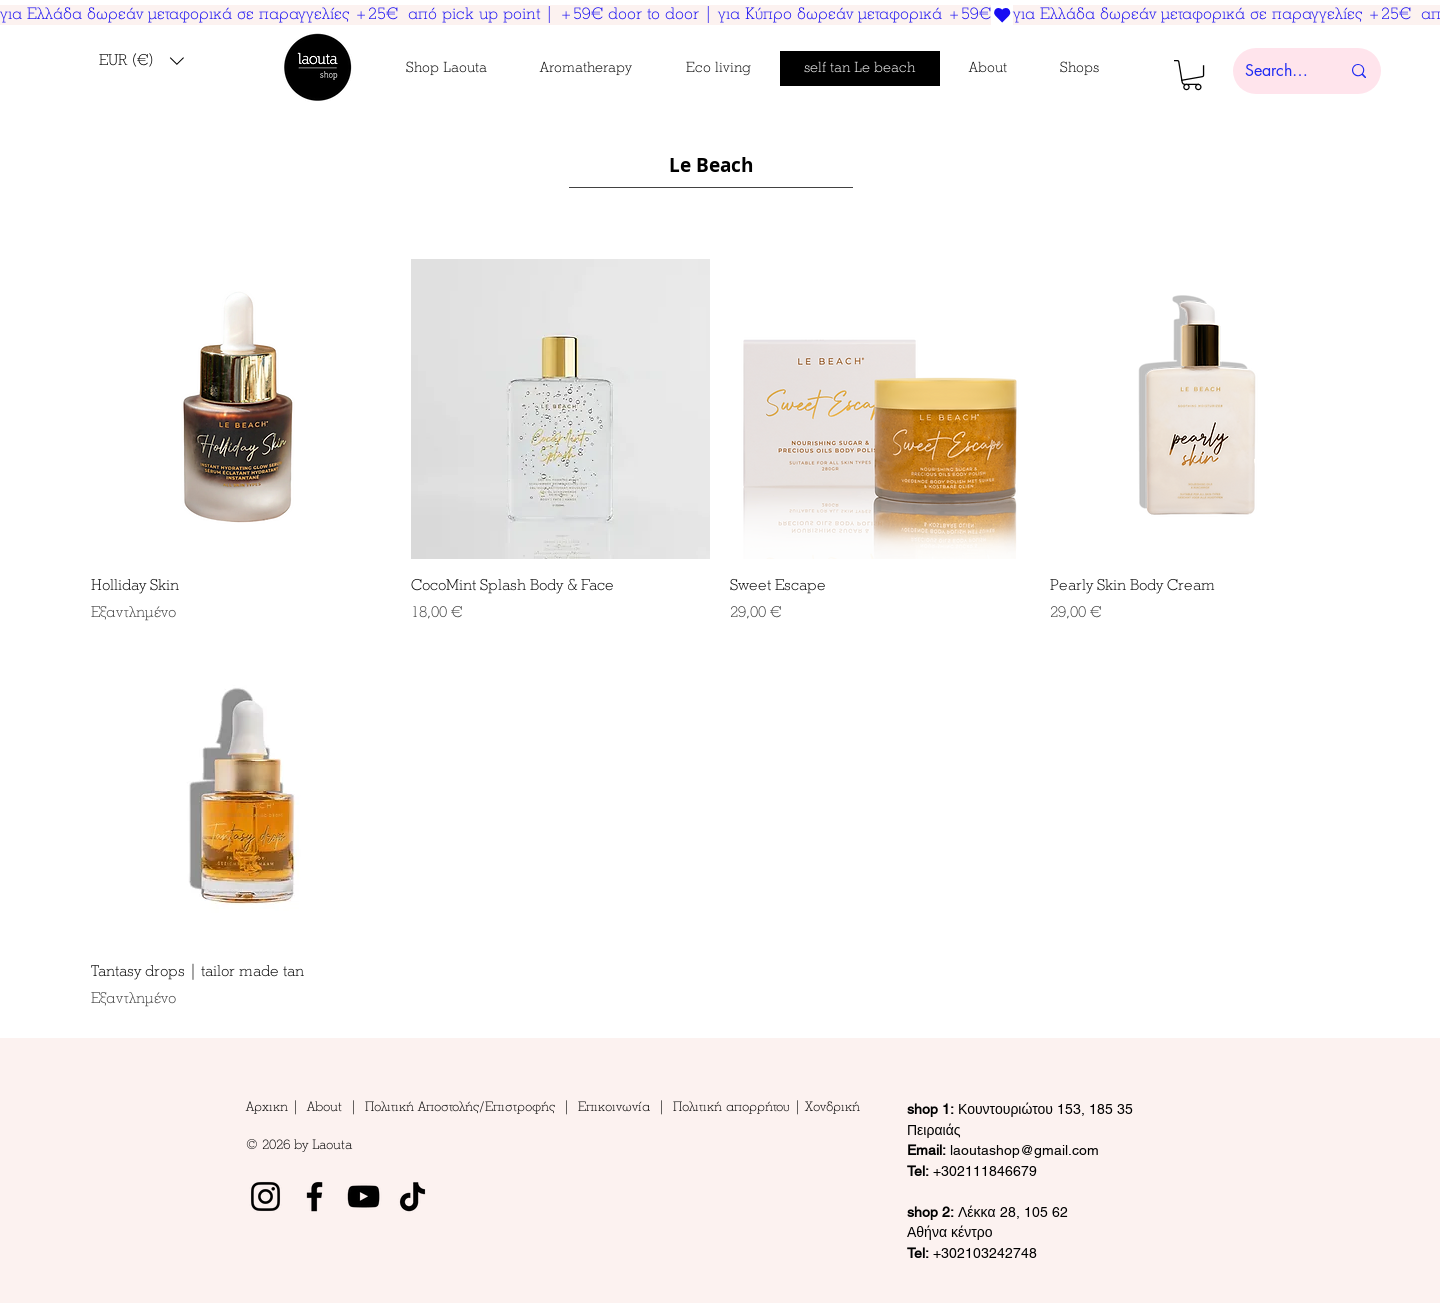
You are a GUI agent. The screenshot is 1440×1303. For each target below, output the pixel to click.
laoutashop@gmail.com (1003, 1150)
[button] (141, 61)
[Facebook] (314, 1196)
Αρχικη (269, 1107)
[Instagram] (265, 1196)
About (328, 1107)
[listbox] (141, 61)
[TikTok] (412, 1196)
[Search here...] (1277, 71)
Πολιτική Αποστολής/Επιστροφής (460, 1107)
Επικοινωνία (618, 1107)
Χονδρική (832, 1107)
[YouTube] (363, 1196)
